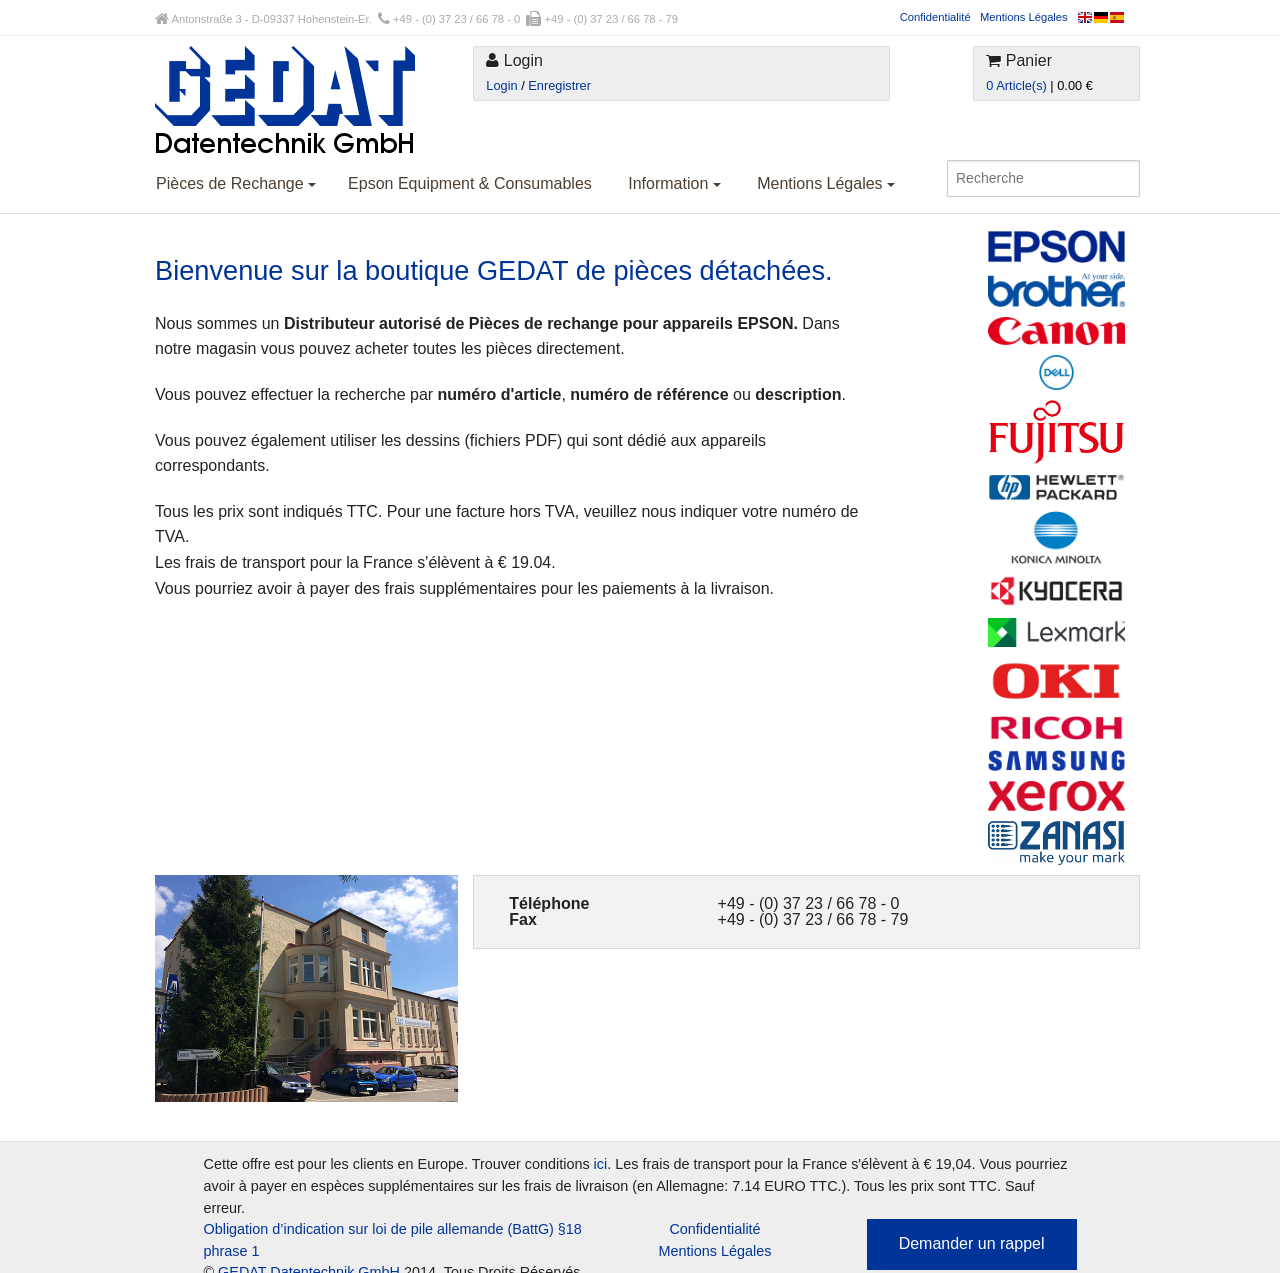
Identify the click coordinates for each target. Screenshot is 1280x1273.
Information (674, 183)
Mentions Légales (1024, 17)
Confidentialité (935, 17)
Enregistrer (559, 85)
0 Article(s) (1016, 85)
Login (501, 85)
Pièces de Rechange (236, 183)
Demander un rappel (972, 1243)
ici (601, 1164)
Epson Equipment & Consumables (470, 183)
